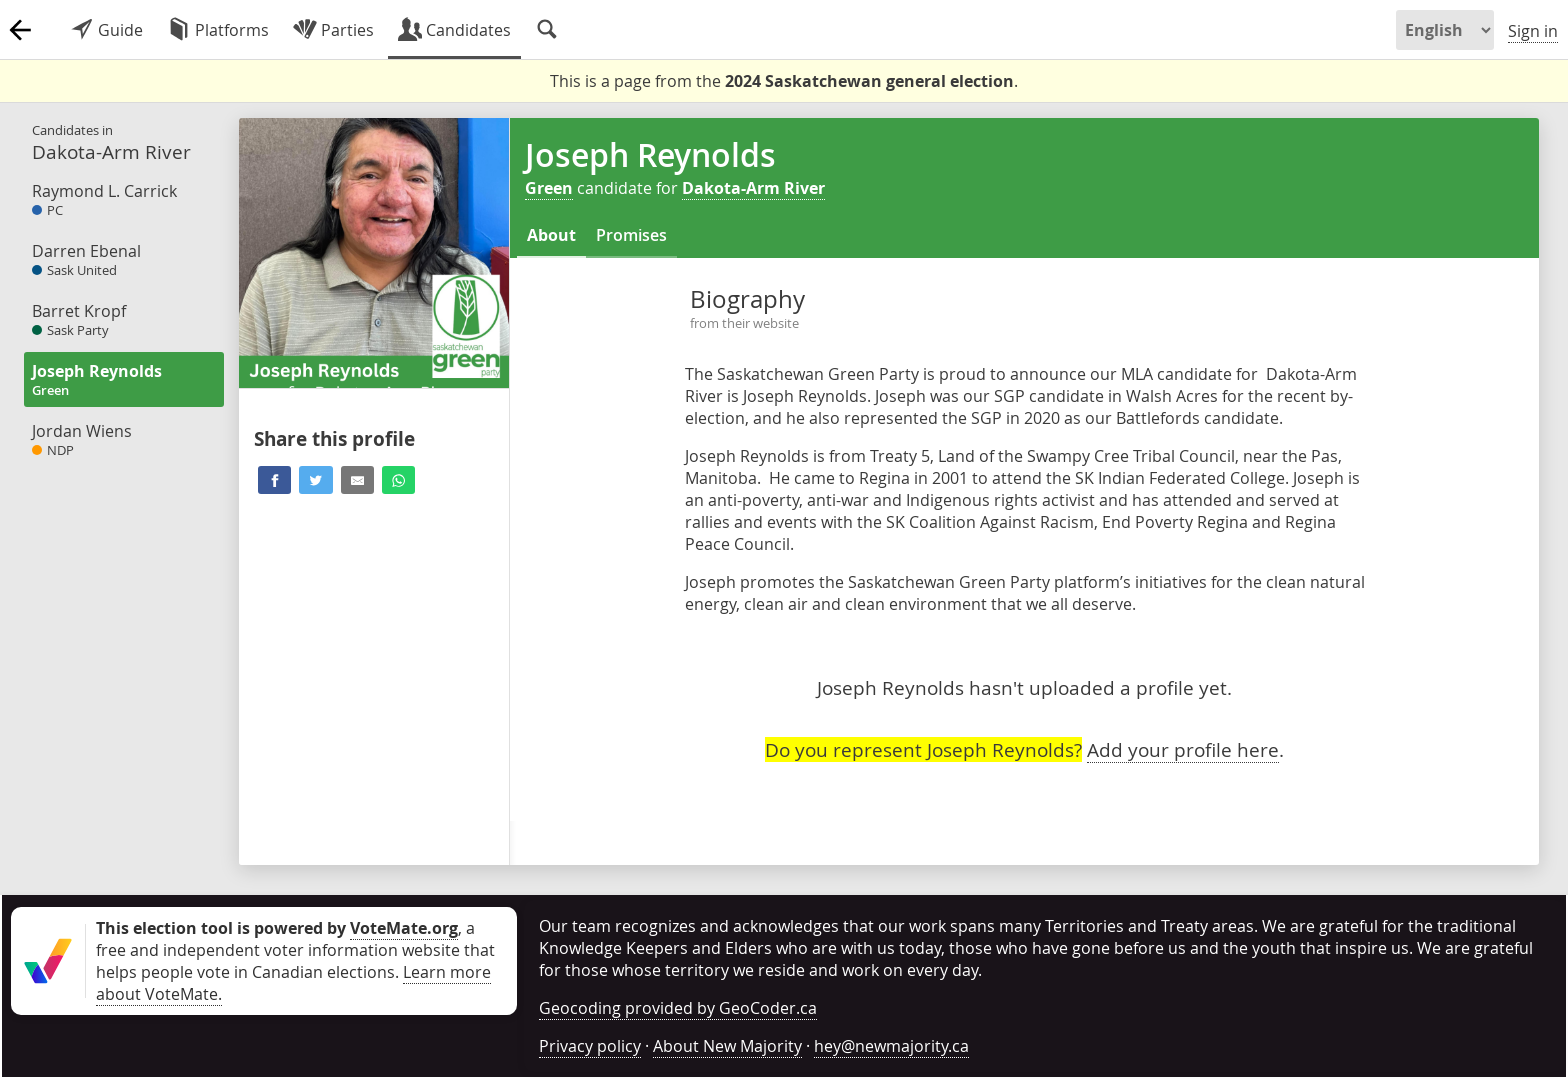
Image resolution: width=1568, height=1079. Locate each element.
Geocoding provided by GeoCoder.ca (678, 1008)
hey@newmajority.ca (891, 1046)
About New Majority (727, 1046)
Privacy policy (590, 1046)
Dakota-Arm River (753, 188)
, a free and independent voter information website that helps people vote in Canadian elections (295, 950)
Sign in (1533, 31)
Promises (631, 235)
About (551, 235)
